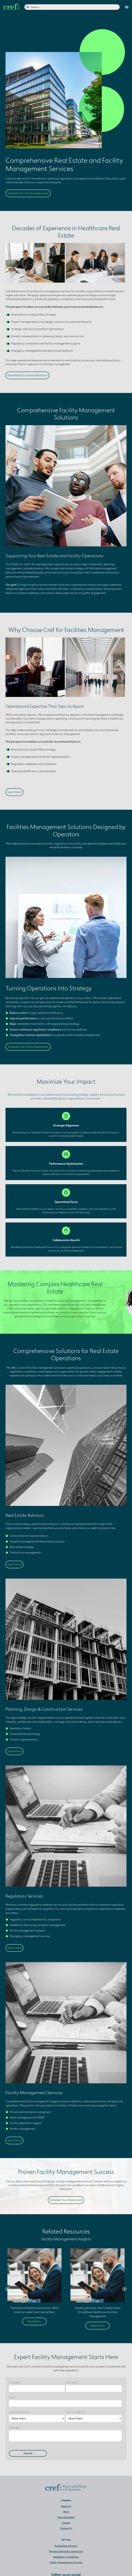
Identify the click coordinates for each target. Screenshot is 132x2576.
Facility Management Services (66, 2562)
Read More (34, 2321)
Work (66, 2511)
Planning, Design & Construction (66, 2551)
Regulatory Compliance (66, 2557)
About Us (66, 2506)
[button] (124, 2289)
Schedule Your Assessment (66, 2200)
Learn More (14, 792)
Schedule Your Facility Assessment (28, 193)
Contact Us (66, 2528)
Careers (66, 2522)
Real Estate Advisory (66, 2545)
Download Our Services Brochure (27, 375)
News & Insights (66, 2517)
